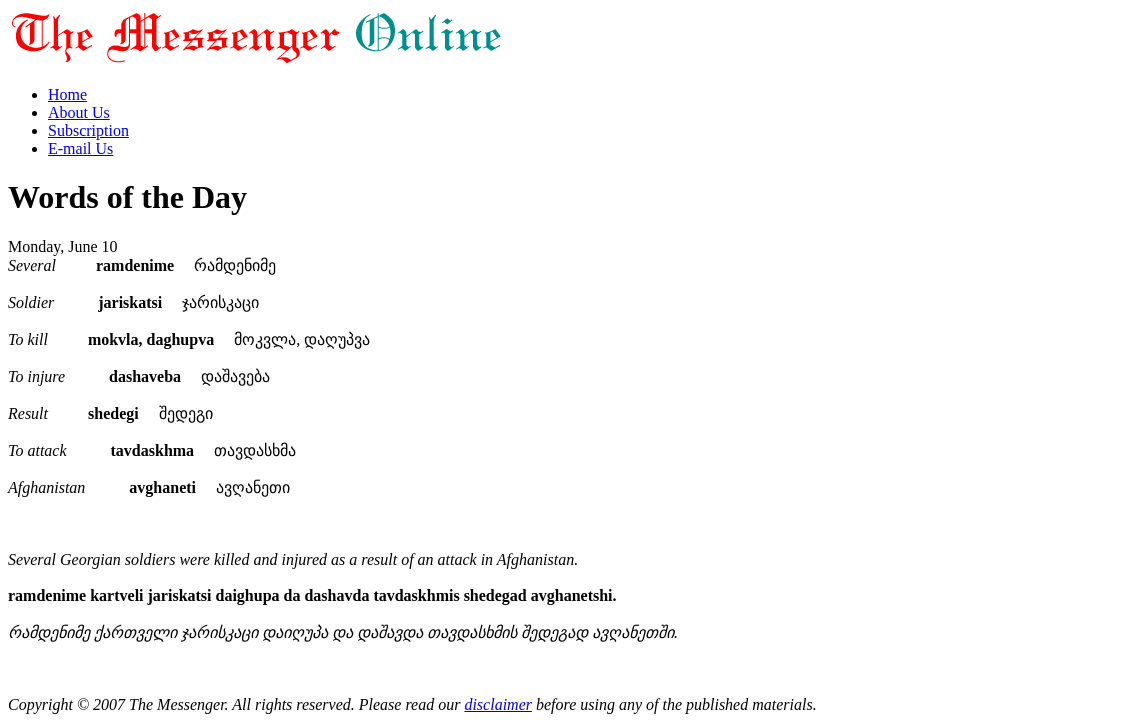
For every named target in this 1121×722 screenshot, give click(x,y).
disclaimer (498, 704)
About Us (79, 112)
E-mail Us (80, 148)
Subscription (88, 130)
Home (67, 94)
